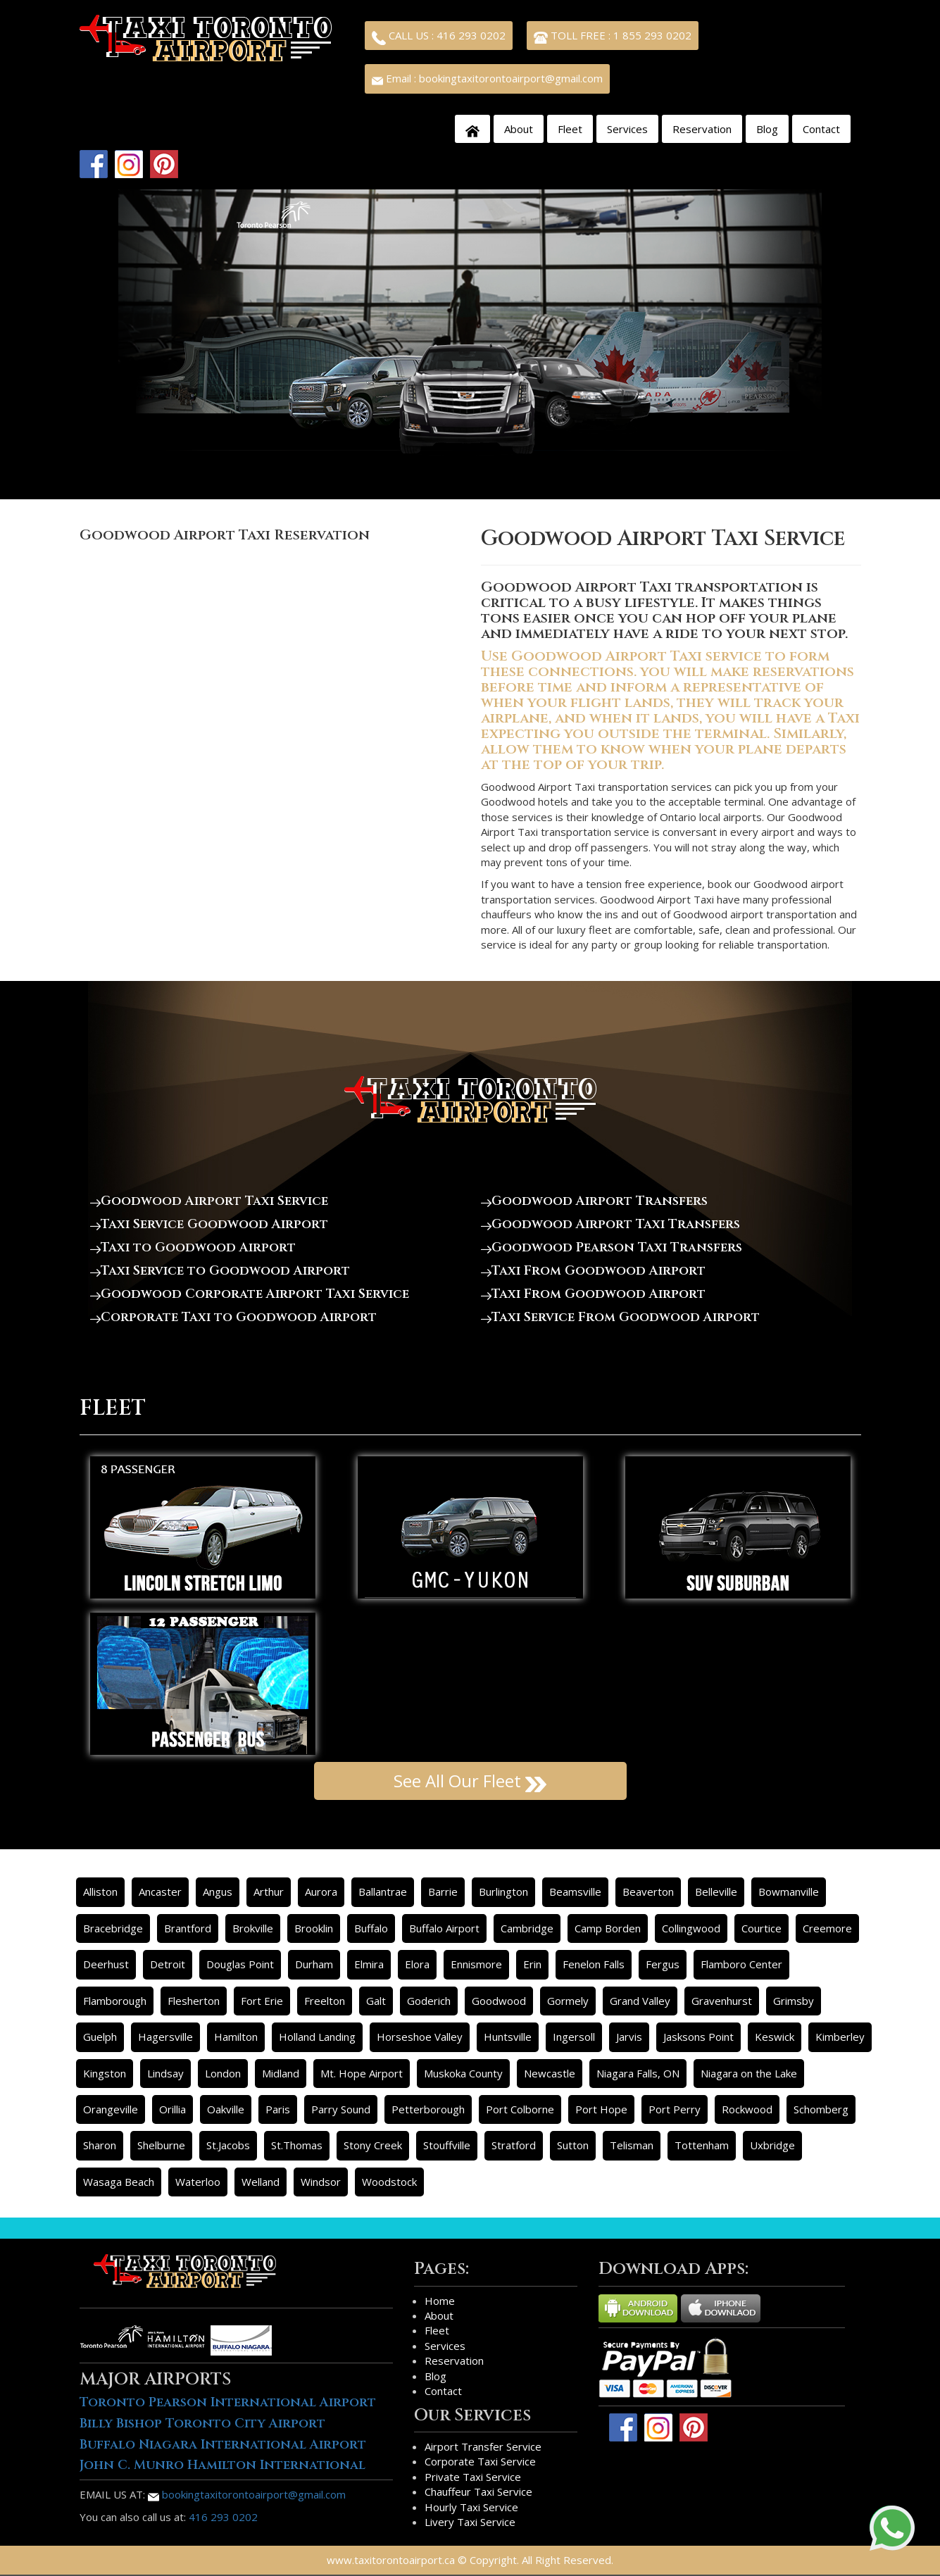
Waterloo (197, 2182)
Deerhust (106, 1964)
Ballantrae (382, 1891)
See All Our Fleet (470, 1780)
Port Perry (674, 2109)
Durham (314, 1964)
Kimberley (840, 2037)
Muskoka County (463, 2073)
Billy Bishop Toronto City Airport (202, 2423)
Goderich (429, 2001)
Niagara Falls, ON (637, 2073)
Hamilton (236, 2037)
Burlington (503, 1891)
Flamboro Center (741, 1964)
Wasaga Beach (118, 2182)
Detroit (167, 1964)
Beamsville (575, 1891)
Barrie (443, 1891)
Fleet (570, 129)
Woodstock (389, 2182)
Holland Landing (317, 2037)
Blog (767, 129)
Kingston (104, 2073)
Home (440, 2301)
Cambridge (527, 1928)
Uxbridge (772, 2145)
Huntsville (508, 2037)
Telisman (631, 2145)
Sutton (573, 2145)
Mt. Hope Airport (361, 2073)
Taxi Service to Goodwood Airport (220, 1271)
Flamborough (114, 2001)
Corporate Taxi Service (480, 2461)
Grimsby (793, 2001)
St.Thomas (296, 2145)
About (518, 129)
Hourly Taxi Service (471, 2507)
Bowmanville (788, 1891)
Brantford (187, 1928)
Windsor (321, 2182)
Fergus (662, 1964)
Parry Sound (340, 2109)
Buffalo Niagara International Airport (223, 2444)
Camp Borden (608, 1928)
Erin (532, 1964)
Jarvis (629, 2037)
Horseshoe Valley (420, 2037)
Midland (280, 2073)
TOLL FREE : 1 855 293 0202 (612, 36)
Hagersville (165, 2037)
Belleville (716, 1891)
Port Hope (601, 2109)
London (223, 2073)
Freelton (324, 2001)
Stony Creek (373, 2145)
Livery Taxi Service (470, 2522)
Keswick (774, 2037)
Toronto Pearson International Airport (228, 2402)
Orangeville (110, 2109)
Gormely (568, 2001)
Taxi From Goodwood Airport (593, 1271)
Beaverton (648, 1891)
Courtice (761, 1928)
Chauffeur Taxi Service (478, 2491)
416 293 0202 (223, 2517)
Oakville (225, 2109)
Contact (821, 129)
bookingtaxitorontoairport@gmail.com (247, 2494)
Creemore (827, 1928)
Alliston (100, 1891)
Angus (217, 1891)
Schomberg (821, 2109)
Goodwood (499, 2001)
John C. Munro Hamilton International (222, 2465)
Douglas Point (240, 1964)
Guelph (100, 2037)
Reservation (702, 129)
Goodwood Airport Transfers (594, 1201)
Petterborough (428, 2109)
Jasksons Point (698, 2037)
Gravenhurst (721, 2001)
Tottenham (702, 2145)
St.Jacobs (228, 2145)
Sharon (99, 2145)
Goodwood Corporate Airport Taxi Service (249, 1294)
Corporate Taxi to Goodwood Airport (233, 1317)
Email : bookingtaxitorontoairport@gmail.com (487, 78)
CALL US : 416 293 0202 (439, 36)
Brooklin (313, 1928)
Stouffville (446, 2145)
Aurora (321, 1891)
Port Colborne (520, 2109)
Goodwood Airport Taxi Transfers (610, 1224)
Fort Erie (262, 2001)
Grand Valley (640, 2001)
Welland (261, 2182)
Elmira (369, 1964)
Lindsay (165, 2073)
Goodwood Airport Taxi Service (209, 1201)
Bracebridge (113, 1928)
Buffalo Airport (444, 1928)
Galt (376, 2001)
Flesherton (194, 2001)
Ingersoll (574, 2037)
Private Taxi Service (473, 2477)
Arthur (268, 1891)
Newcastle (549, 2073)
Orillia (172, 2109)
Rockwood (747, 2109)
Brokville (252, 1928)
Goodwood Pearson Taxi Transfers (611, 1247)
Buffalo (371, 1928)
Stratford (513, 2145)
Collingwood (691, 1928)
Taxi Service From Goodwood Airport (620, 1317)
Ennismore (476, 1964)
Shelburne (161, 2145)
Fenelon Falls (594, 1964)
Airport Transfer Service (483, 2446)
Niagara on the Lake (749, 2073)
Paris (277, 2109)
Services (627, 129)
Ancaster (160, 1891)
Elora (417, 1964)
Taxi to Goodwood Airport (193, 1247)
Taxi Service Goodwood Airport (209, 1224)
